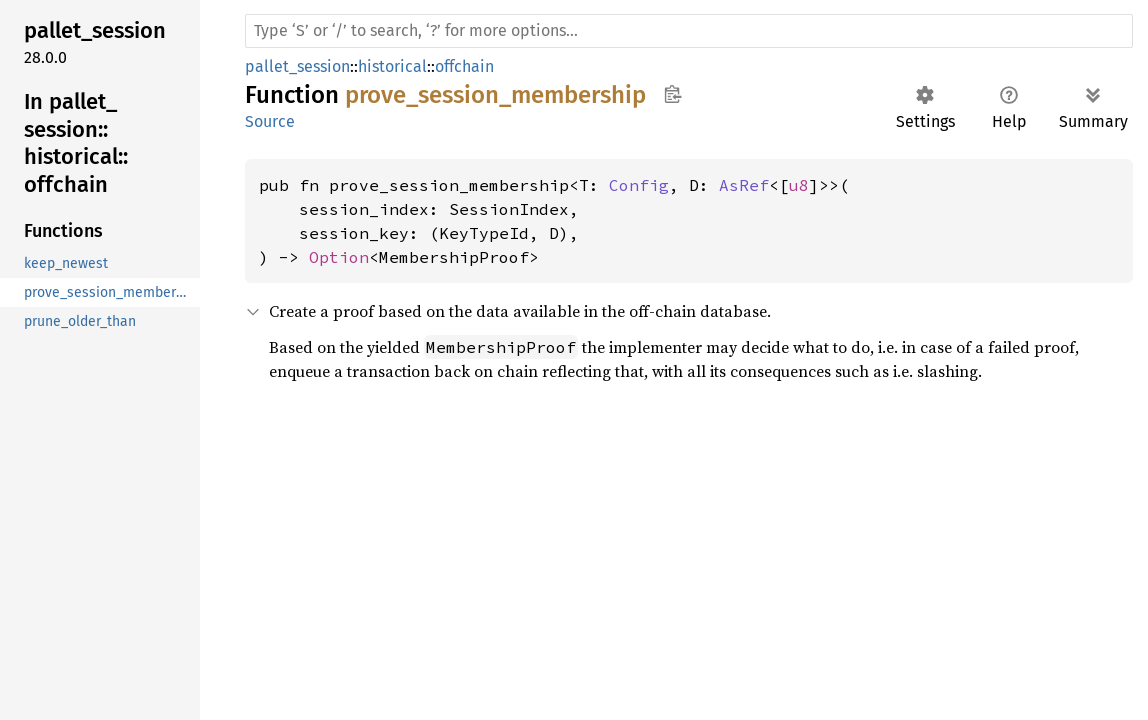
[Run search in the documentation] (689, 31)
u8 (799, 185)
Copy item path (672, 94)
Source (270, 121)
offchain (464, 66)
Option (339, 257)
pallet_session (297, 66)
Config (639, 185)
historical (392, 66)
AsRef (744, 185)
